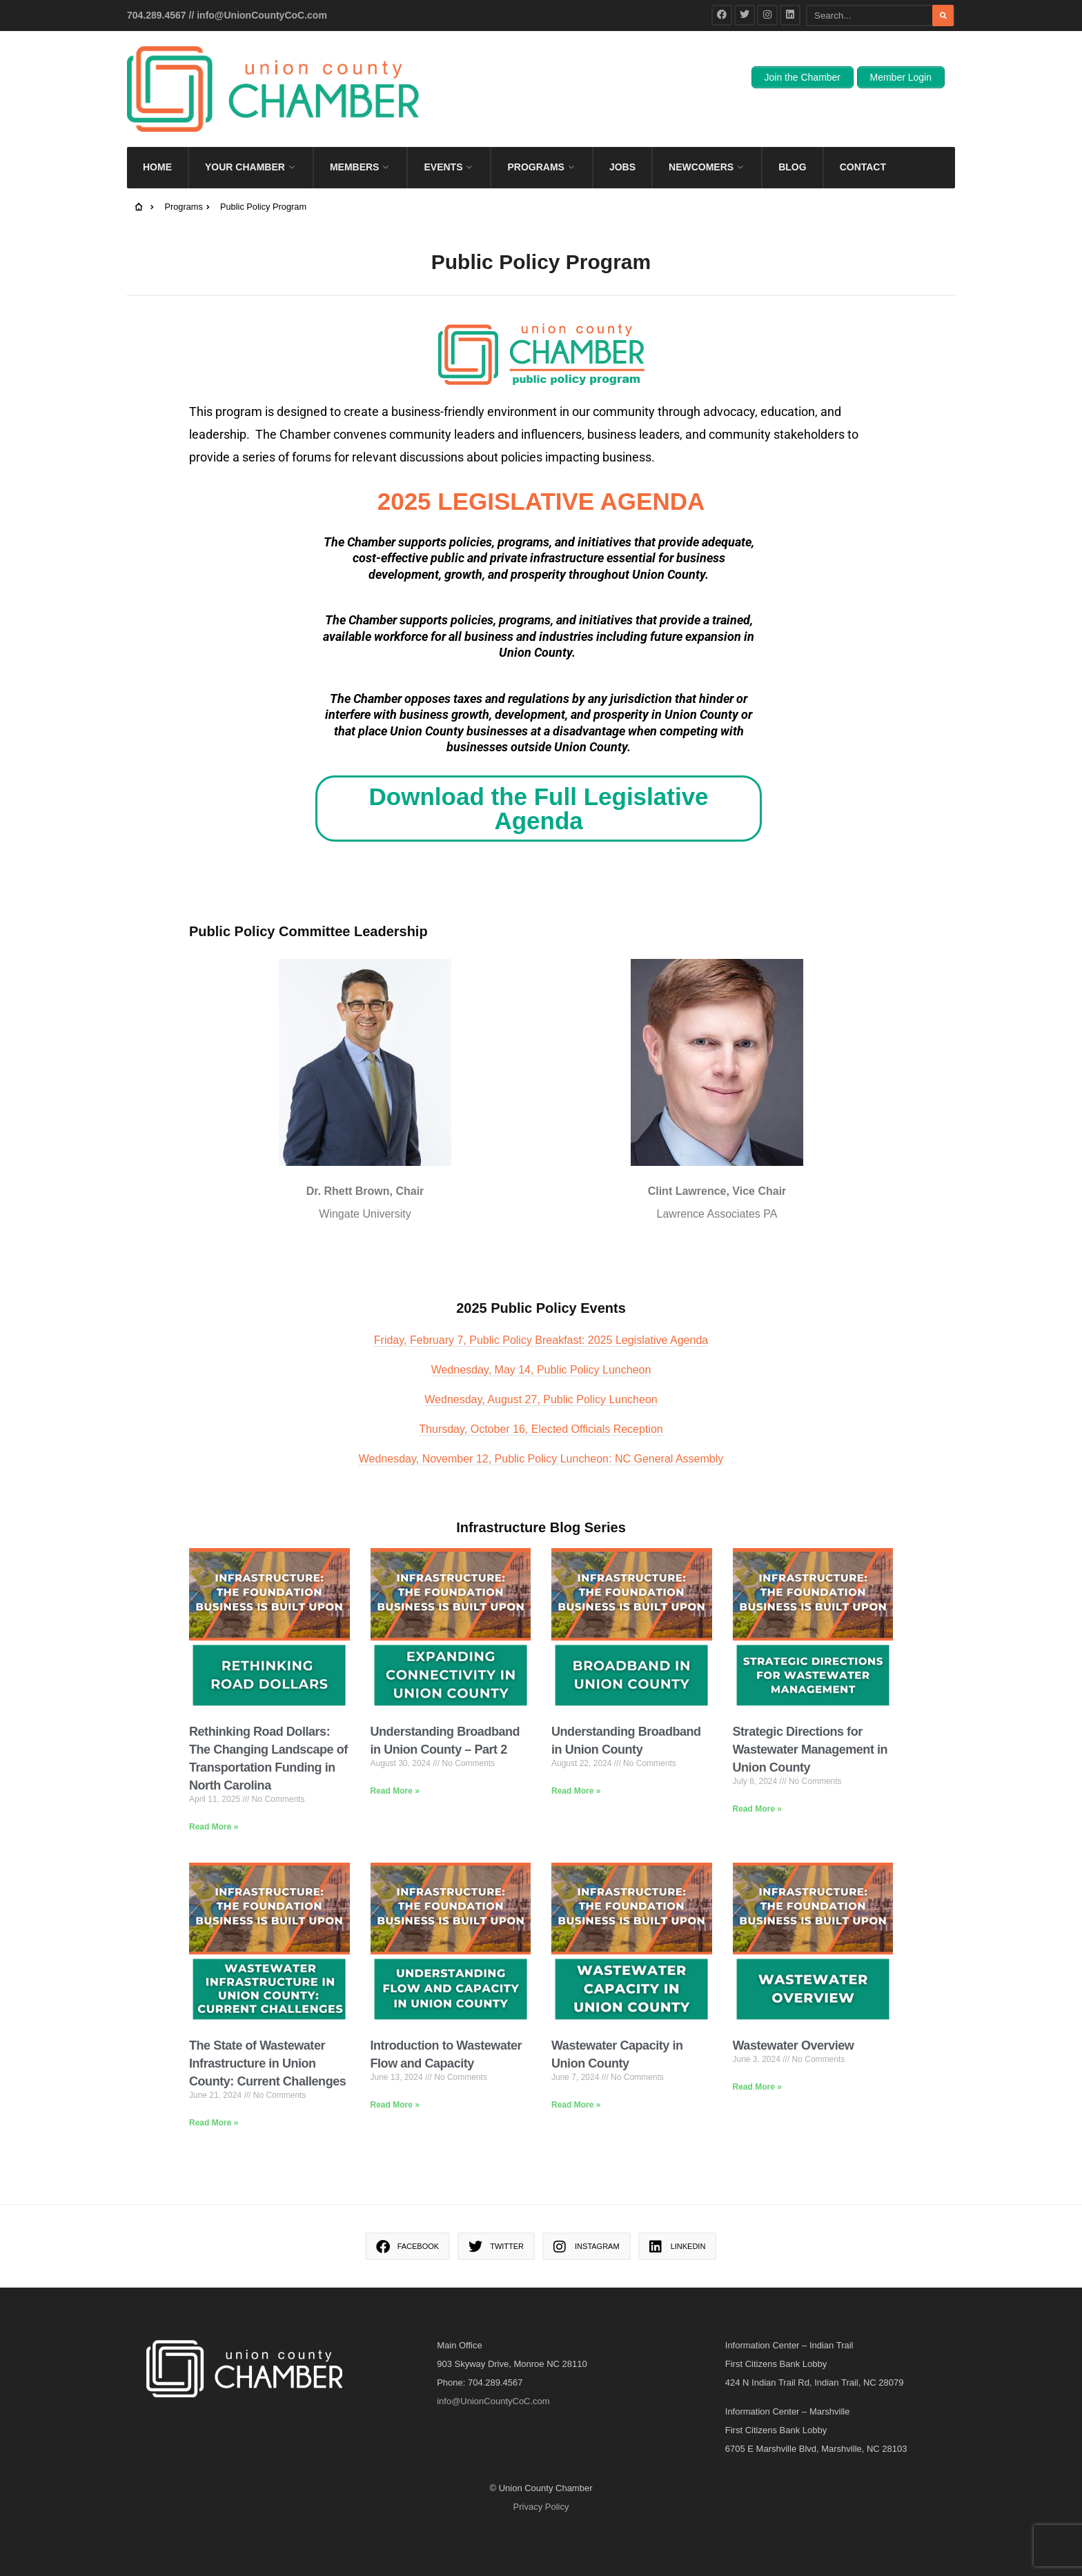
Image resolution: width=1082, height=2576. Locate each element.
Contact (863, 139)
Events (443, 139)
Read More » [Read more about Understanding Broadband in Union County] (575, 1763)
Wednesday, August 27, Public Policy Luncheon (540, 1372)
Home (157, 139)
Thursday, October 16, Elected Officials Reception (540, 1401)
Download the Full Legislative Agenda (539, 780)
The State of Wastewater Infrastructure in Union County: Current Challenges (267, 2036)
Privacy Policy (541, 2479)
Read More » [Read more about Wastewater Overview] (757, 2059)
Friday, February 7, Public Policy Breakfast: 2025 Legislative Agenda (541, 1312)
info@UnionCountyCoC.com (262, 15)
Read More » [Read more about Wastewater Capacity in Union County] (575, 2077)
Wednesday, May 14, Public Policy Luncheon (541, 1342)
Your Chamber (245, 139)
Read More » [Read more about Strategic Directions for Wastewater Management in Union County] (757, 1781)
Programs (535, 139)
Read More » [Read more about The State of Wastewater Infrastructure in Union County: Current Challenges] (213, 2095)
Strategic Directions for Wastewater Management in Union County (810, 1722)
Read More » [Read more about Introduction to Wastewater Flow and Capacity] (395, 2077)
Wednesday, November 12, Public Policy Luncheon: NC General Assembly (541, 1431)
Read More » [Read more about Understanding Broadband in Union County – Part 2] (395, 1763)
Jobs (622, 139)
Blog (792, 139)
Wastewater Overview (793, 2018)
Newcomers (701, 139)
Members (355, 139)
